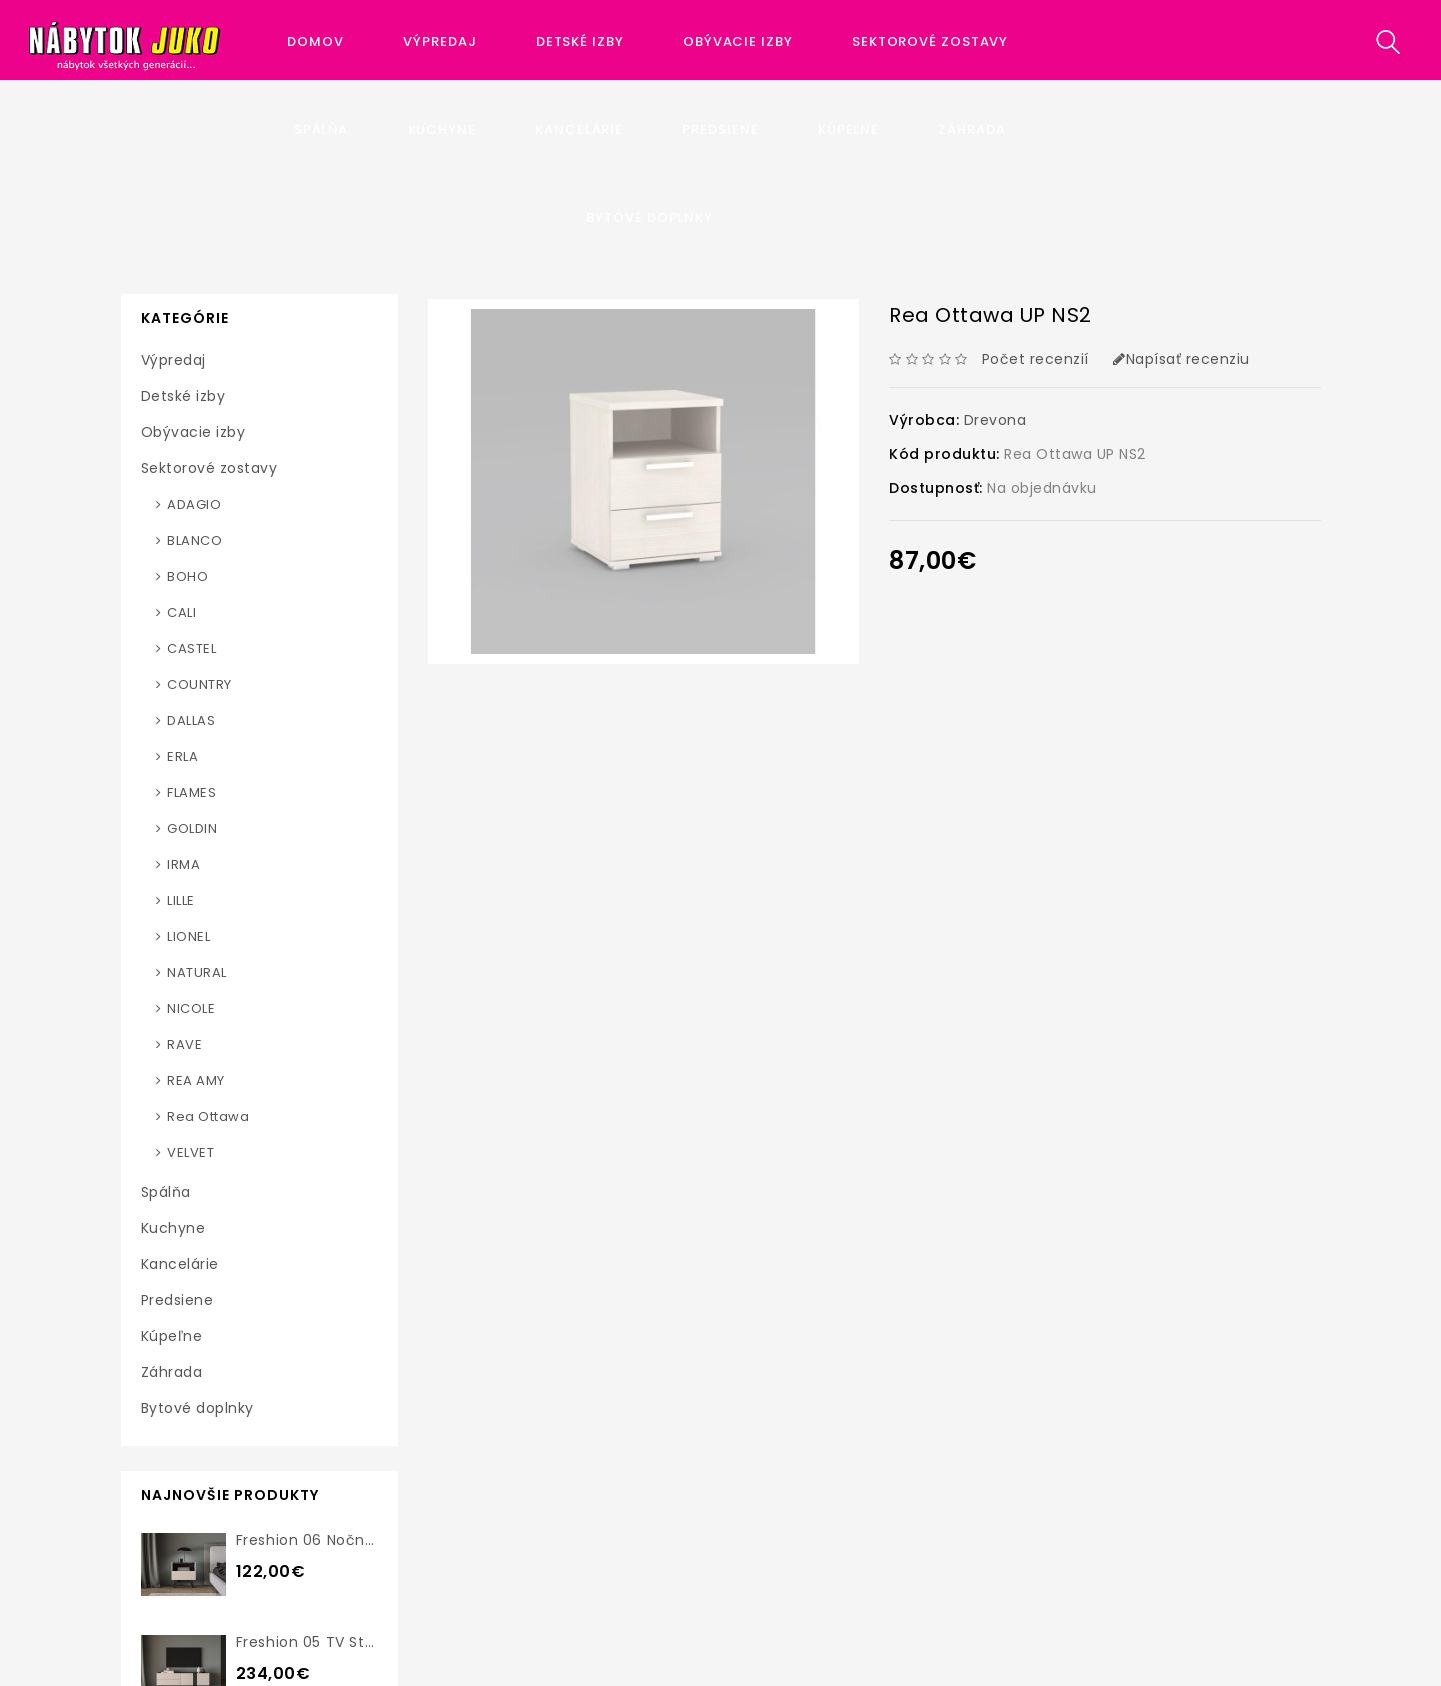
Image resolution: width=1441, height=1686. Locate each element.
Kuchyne (442, 129)
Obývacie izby (738, 41)
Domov (315, 41)
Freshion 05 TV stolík (313, 1642)
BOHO (187, 576)
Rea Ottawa (208, 1116)
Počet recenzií (1035, 359)
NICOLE (191, 1008)
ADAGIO (194, 504)
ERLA (182, 756)
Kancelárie (579, 129)
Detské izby (580, 41)
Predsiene (720, 129)
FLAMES (191, 792)
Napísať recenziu (1181, 359)
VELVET (190, 1152)
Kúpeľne (848, 129)
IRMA (183, 864)
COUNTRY (199, 684)
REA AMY (196, 1080)
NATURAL (197, 972)
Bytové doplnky (649, 217)
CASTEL (191, 648)
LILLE (181, 900)
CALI (181, 612)
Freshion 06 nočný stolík (327, 1540)
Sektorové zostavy (932, 41)
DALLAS (191, 720)
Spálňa (321, 129)
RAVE (184, 1044)
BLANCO (194, 540)
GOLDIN (192, 828)
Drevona (995, 420)
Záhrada (971, 129)
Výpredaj (439, 41)
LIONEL (188, 936)
